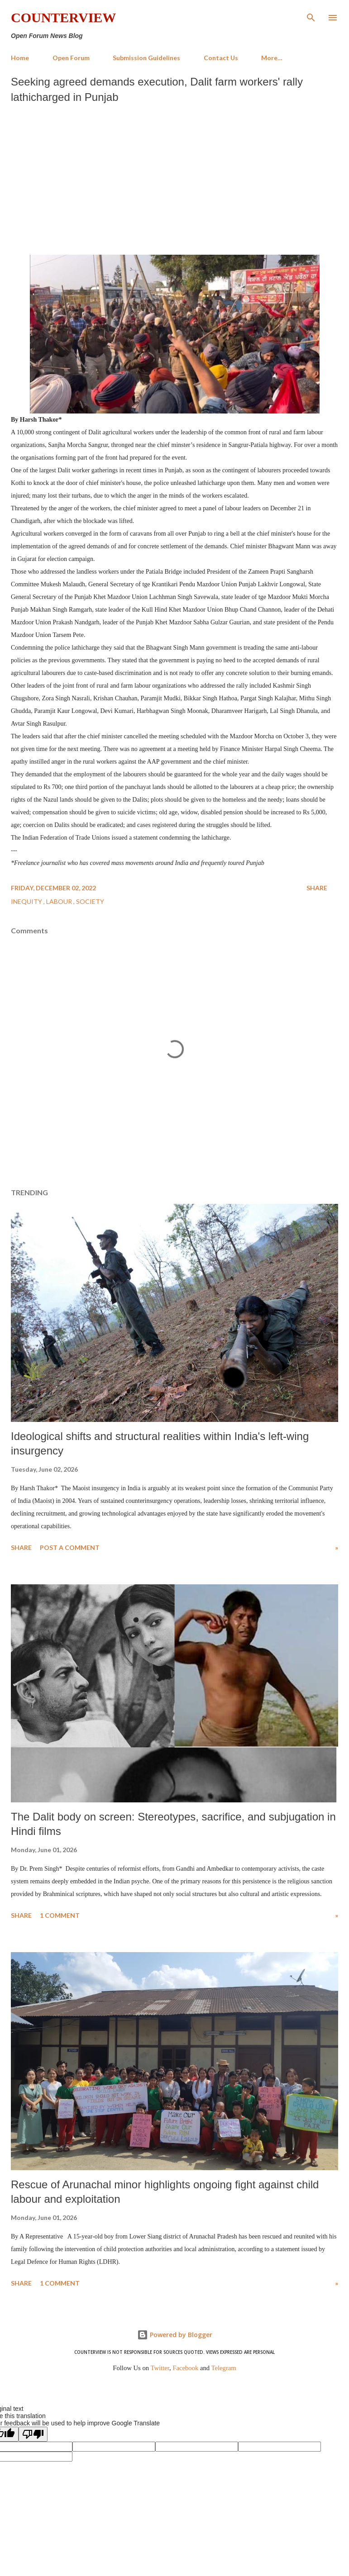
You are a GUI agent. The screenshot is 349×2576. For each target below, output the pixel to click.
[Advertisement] (174, 177)
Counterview (63, 17)
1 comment (60, 1915)
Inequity (27, 901)
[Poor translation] (33, 2434)
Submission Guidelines (146, 58)
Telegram (223, 2368)
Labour (59, 901)
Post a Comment (70, 1547)
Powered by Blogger (174, 2334)
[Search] (311, 16)
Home (20, 58)
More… (271, 58)
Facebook (185, 2368)
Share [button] (316, 888)
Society (90, 901)
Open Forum (71, 58)
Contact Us (221, 58)
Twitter (160, 2368)
